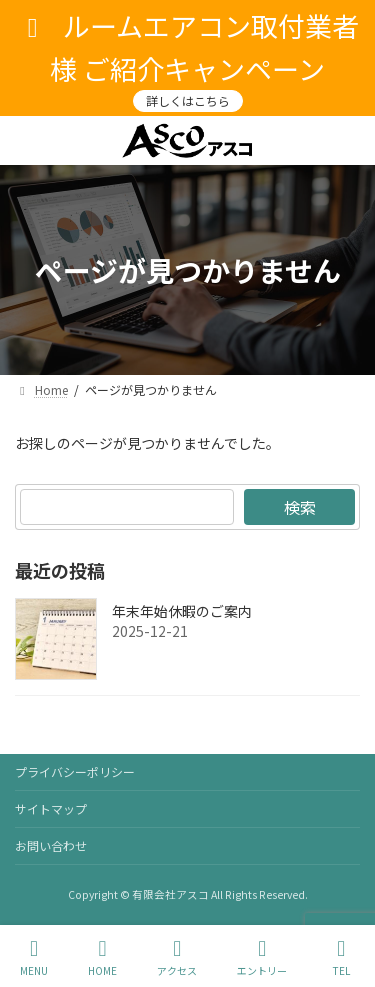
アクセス (177, 957)
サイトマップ (51, 808)
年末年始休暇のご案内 (182, 611)
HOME (102, 957)
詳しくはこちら (188, 100)
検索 (300, 507)
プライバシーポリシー (75, 771)
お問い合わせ (51, 845)
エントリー (262, 957)
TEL (341, 957)
